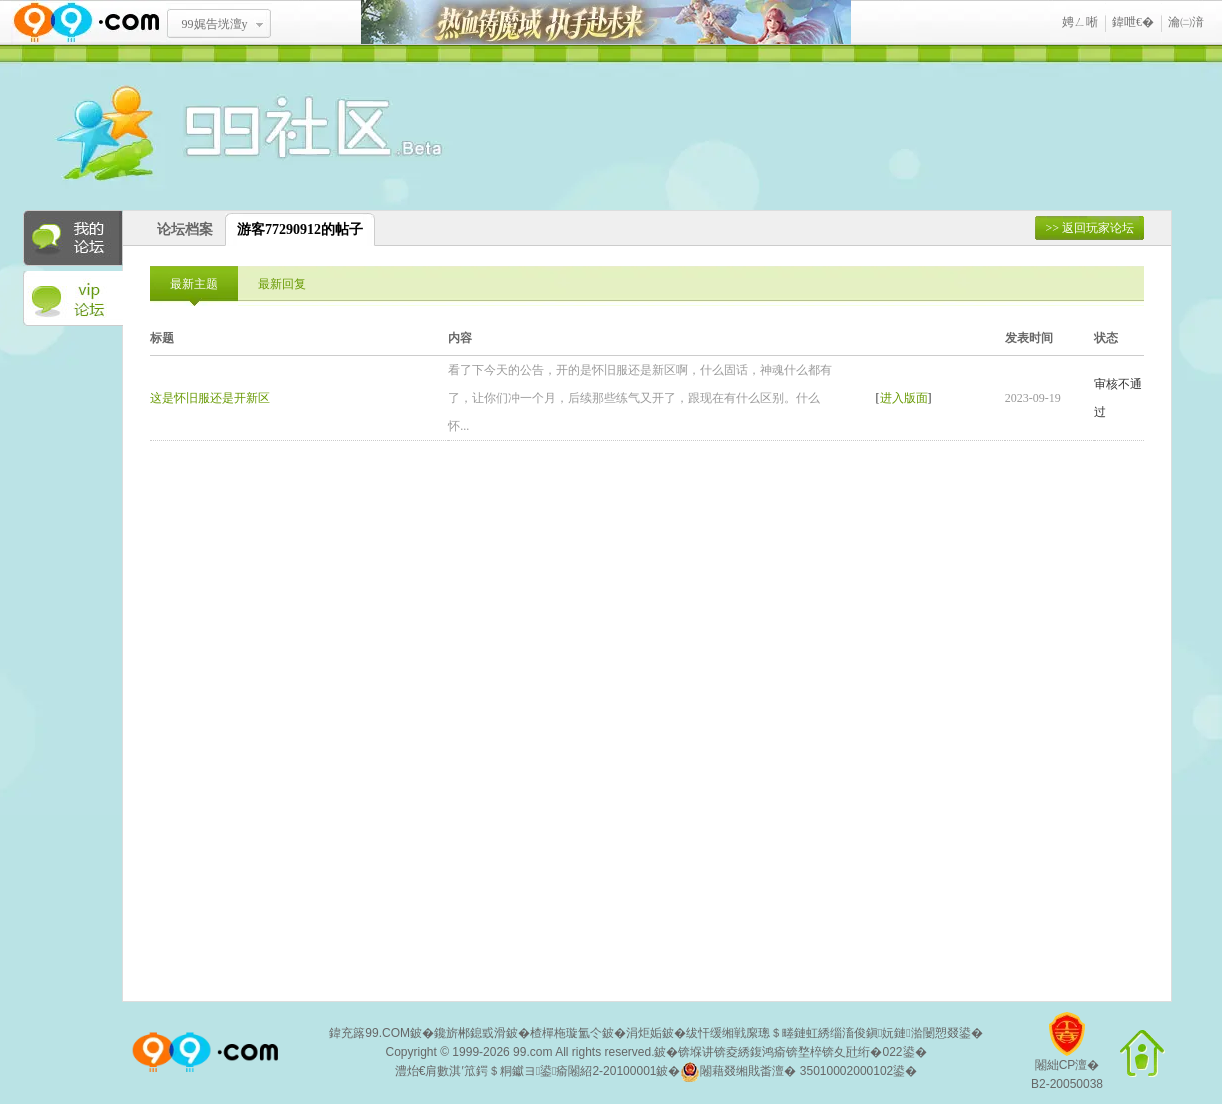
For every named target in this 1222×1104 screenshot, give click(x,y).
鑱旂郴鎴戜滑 (470, 1033)
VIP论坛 (73, 299)
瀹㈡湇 (1186, 22)
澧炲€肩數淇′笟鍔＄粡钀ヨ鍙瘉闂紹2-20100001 (526, 1071)
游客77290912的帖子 (300, 229)
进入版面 (904, 398)
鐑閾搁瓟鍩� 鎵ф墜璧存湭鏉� (606, 22)
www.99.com (86, 22)
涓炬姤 (644, 1033)
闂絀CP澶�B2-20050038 (1067, 1058)
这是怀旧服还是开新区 (210, 398)
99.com (532, 1052)
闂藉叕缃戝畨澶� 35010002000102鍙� (798, 1072)
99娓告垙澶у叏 (215, 31)
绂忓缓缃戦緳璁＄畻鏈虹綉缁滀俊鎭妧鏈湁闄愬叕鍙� (834, 1033)
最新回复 (282, 284)
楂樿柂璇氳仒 (566, 1033)
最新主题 (194, 284)
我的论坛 (73, 238)
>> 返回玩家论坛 (1089, 228)
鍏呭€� (1133, 22)
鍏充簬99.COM (369, 1033)
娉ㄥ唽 (1080, 22)
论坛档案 (185, 229)
